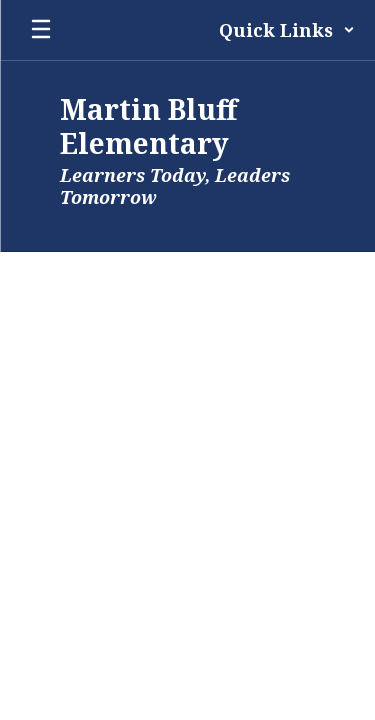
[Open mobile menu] (41, 30)
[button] (287, 30)
